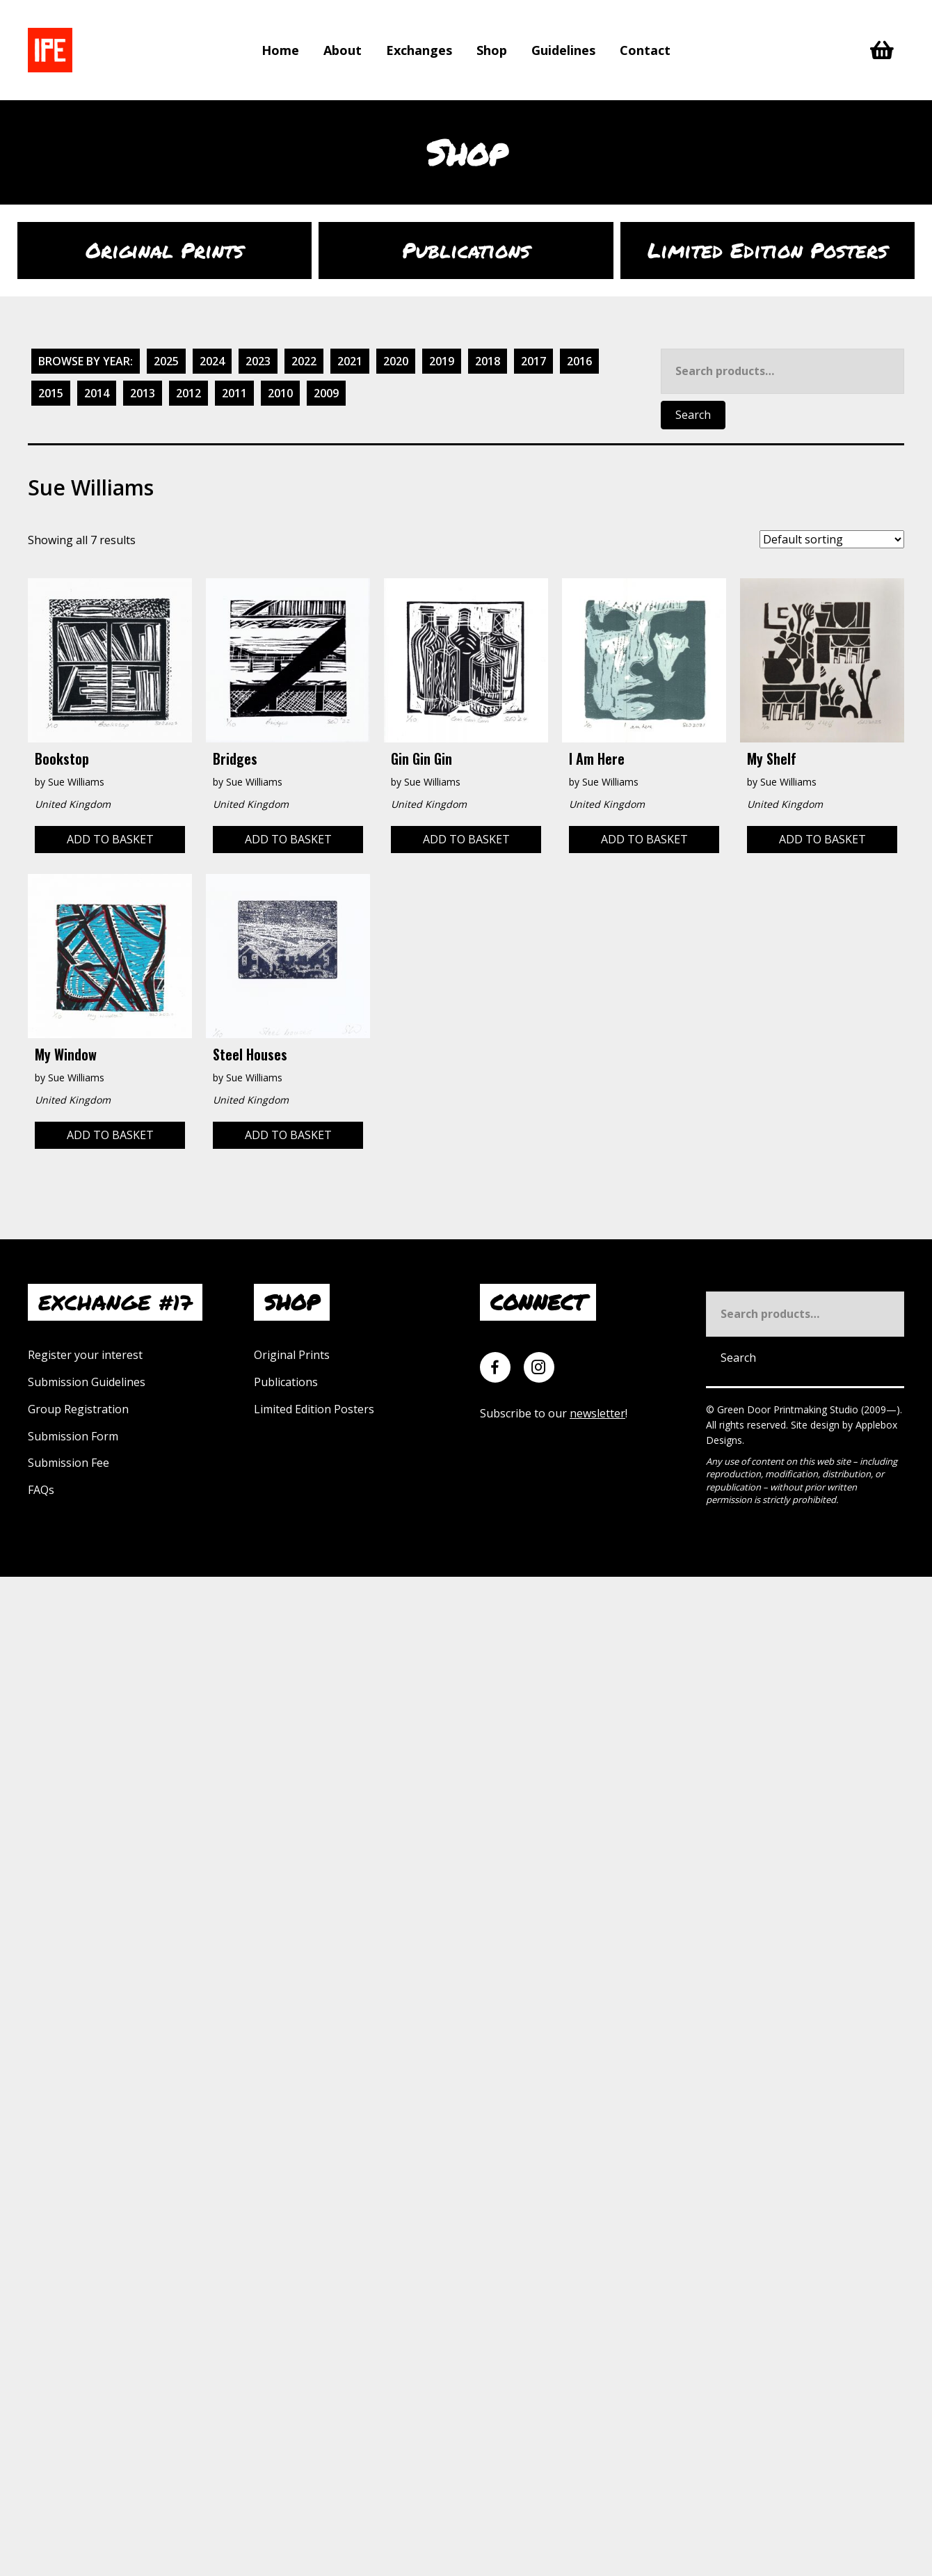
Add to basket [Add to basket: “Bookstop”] (110, 839)
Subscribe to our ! (553, 1413)
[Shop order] (832, 539)
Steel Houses (250, 1054)
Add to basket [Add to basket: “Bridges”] (288, 839)
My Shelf (771, 758)
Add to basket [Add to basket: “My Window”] (110, 1135)
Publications (286, 1382)
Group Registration (78, 1409)
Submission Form (73, 1436)
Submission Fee (68, 1462)
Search (693, 414)
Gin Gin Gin (421, 758)
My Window (66, 1054)
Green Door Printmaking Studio (789, 1409)
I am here (597, 758)
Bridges (235, 758)
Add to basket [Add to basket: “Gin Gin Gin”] (466, 839)
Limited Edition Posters (314, 1409)
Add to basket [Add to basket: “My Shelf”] (822, 839)
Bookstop (62, 758)
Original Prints (292, 1354)
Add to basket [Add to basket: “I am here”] (644, 839)
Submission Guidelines (86, 1382)
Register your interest (85, 1354)
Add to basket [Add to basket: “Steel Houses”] (288, 1135)
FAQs (41, 1489)
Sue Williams (76, 781)
